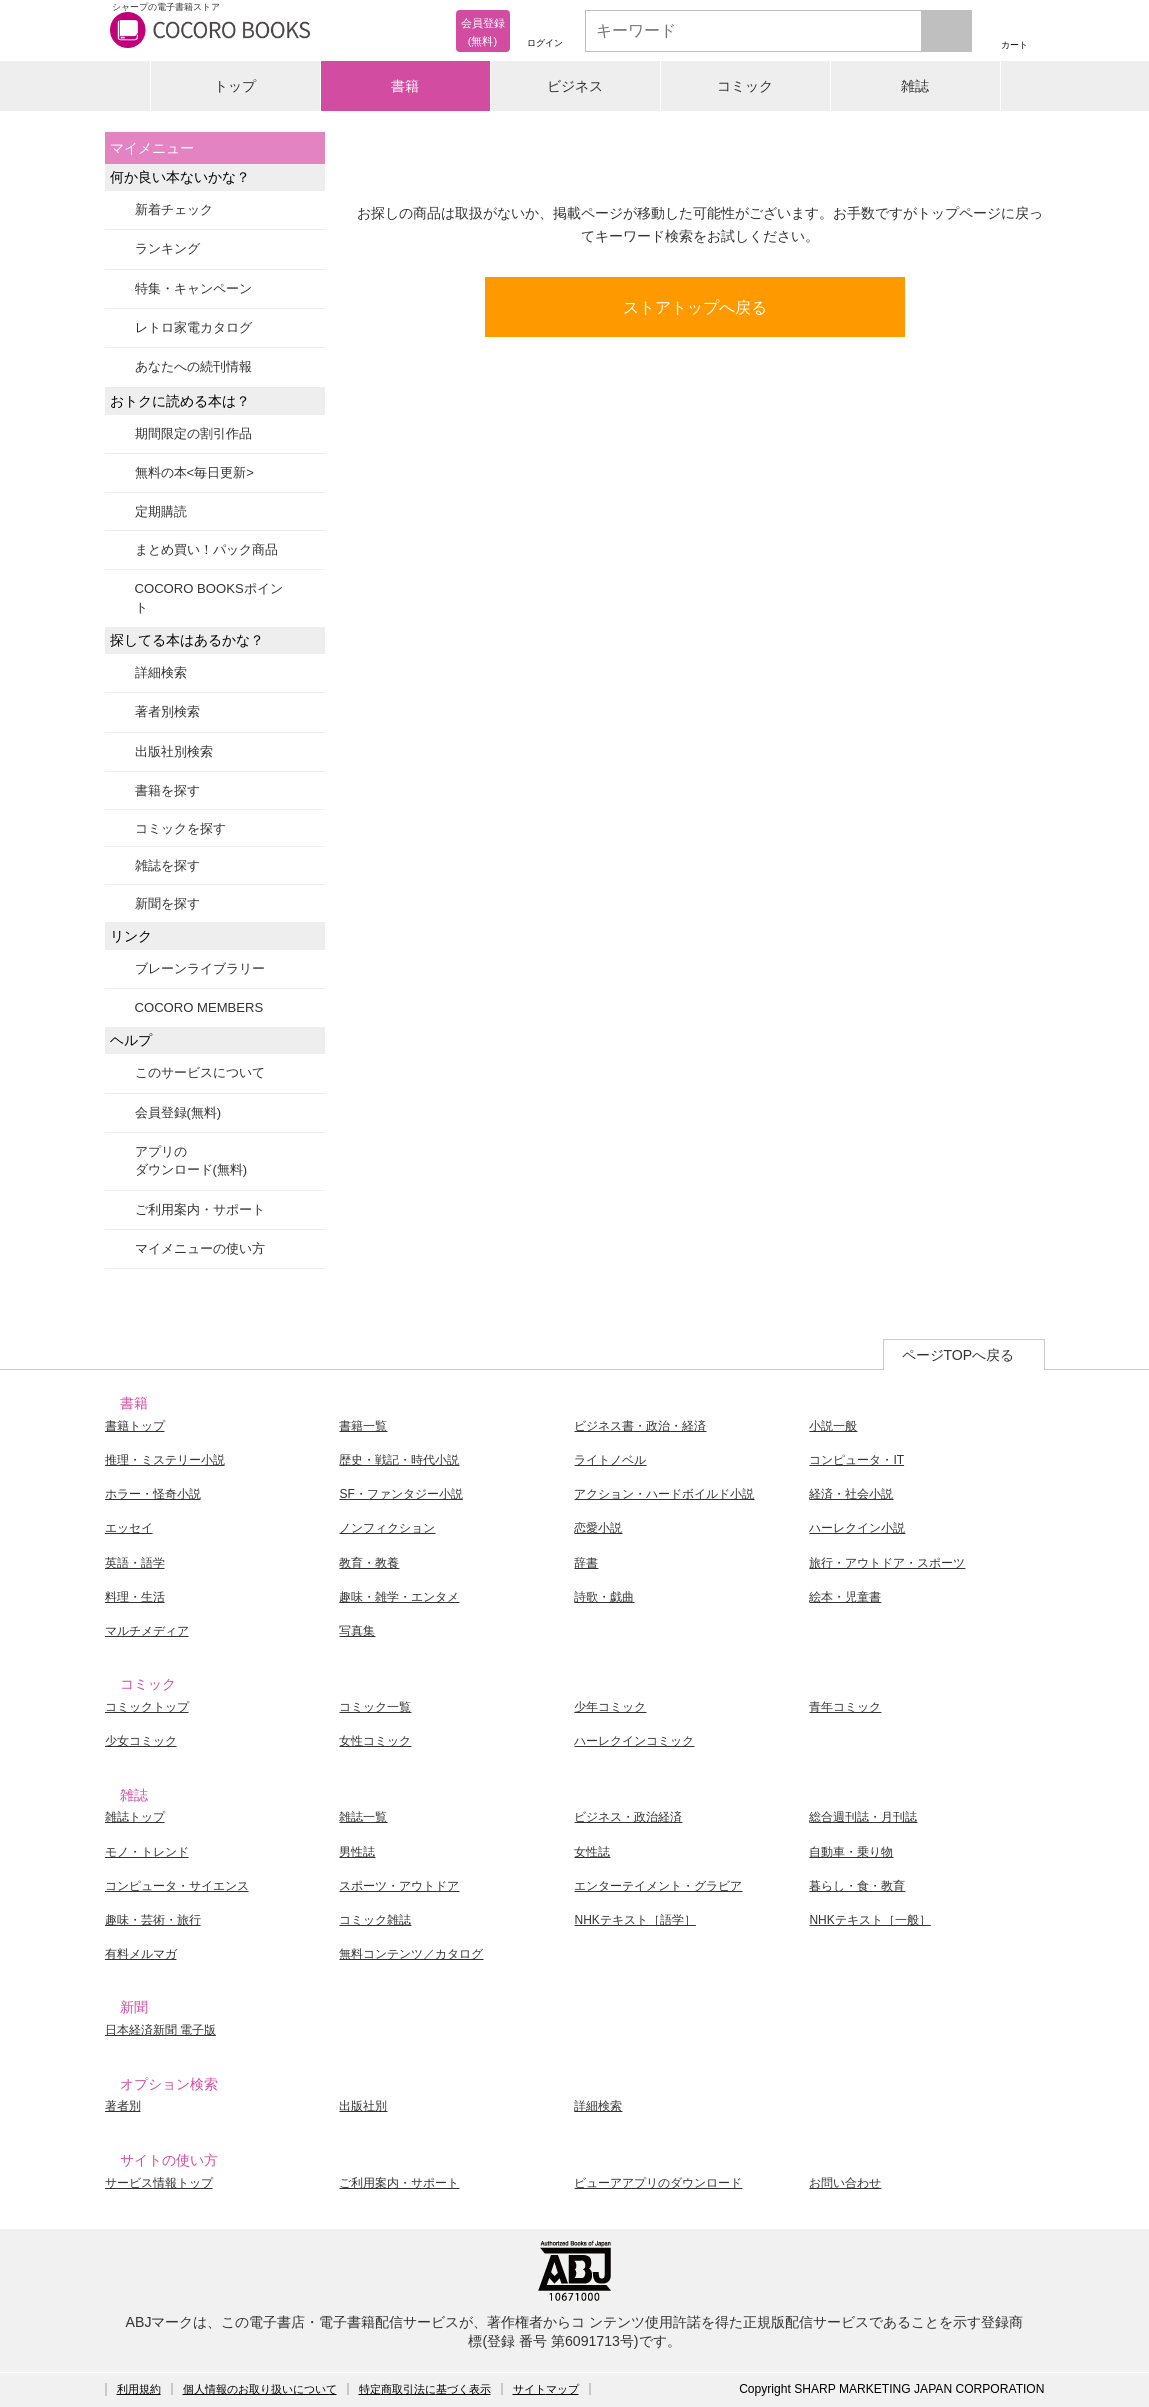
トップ (235, 86)
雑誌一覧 (363, 1817)
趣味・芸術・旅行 (153, 1920)
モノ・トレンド (147, 1852)
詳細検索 (161, 672)
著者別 (123, 2106)
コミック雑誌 (375, 1920)
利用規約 (139, 2389)
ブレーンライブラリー (200, 968)
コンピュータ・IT (856, 1460)
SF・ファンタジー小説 (400, 1494)
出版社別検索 (174, 751)
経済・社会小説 (851, 1494)
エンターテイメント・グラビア (658, 1886)
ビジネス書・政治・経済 (640, 1426)
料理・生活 (135, 1597)
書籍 (405, 86)
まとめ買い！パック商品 (206, 549)
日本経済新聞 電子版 (160, 2030)
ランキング (167, 248)
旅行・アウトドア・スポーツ (887, 1563)
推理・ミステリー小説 (165, 1460)
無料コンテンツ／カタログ (411, 1954)
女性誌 (592, 1852)
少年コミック (610, 1707)
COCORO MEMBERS (199, 1007)
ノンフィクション (387, 1528)
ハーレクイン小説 (857, 1528)
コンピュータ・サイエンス (177, 1886)
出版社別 (363, 2106)
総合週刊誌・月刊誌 (863, 1817)
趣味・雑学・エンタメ (399, 1597)
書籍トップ (135, 1426)
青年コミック (845, 1707)
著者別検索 (167, 711)
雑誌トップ (135, 1817)
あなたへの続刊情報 (193, 366)
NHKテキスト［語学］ (634, 1920)
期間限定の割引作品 (193, 433)
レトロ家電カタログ (193, 327)
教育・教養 (369, 1563)
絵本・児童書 (845, 1597)
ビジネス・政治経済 (628, 1817)
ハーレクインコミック (634, 1741)
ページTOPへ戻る (958, 1355)
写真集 (357, 1631)
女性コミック (375, 1741)
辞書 (586, 1563)
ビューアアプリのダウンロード (658, 2183)
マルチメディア (147, 1631)
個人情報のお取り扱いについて (260, 2389)
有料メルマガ (141, 1954)
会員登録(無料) (178, 1112)
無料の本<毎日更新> (194, 472)
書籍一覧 (363, 1426)
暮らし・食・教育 (857, 1886)
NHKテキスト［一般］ (869, 1920)
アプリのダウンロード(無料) (191, 1160)
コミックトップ (147, 1707)
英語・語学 (135, 1563)
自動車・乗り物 (851, 1852)
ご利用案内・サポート (200, 1209)
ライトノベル (610, 1460)
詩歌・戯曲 (604, 1597)
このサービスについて (200, 1072)
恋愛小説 (598, 1528)
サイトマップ (546, 2389)
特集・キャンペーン (193, 288)
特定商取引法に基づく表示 (425, 2389)
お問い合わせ (845, 2183)
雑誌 (915, 86)
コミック (745, 86)
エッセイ (129, 1528)
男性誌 (357, 1852)
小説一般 (833, 1426)
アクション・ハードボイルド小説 (664, 1494)
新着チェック (174, 209)
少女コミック (141, 1741)
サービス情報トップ (159, 2183)
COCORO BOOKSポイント (209, 597)
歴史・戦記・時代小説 (399, 1460)
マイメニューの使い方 (200, 1248)
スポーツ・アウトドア (399, 1886)
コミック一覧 (375, 1707)
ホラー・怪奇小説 (153, 1494)
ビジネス (575, 86)
